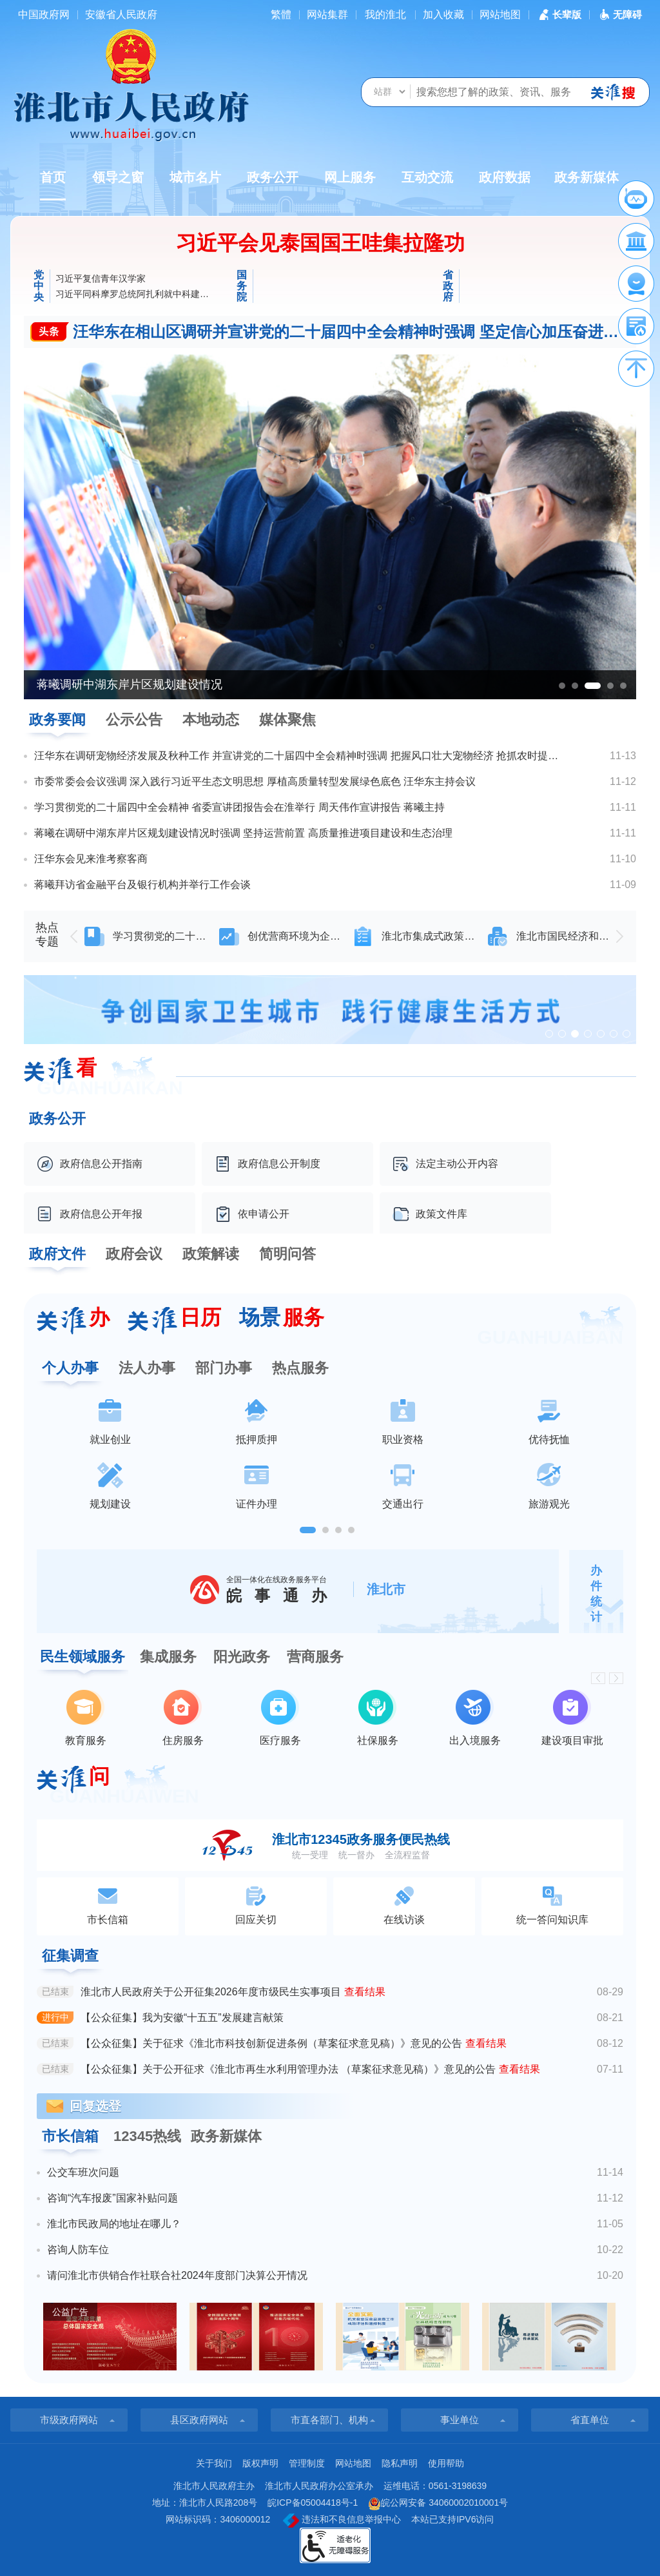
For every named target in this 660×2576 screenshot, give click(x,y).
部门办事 (223, 1368)
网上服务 (350, 177)
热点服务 (300, 1368)
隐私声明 (400, 2463)
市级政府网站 (69, 2419)
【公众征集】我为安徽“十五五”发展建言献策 (182, 2017)
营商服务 (315, 1657)
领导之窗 (118, 177)
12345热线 (147, 2136)
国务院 (242, 285)
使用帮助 (446, 2463)
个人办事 (70, 1368)
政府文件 (57, 1254)
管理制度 (307, 2463)
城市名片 (195, 177)
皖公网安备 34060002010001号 (438, 2503)
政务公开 (272, 177)
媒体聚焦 (287, 720)
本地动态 (210, 720)
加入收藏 (443, 14)
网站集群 (327, 14)
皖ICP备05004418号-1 (312, 2502)
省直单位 (589, 2419)
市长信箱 (70, 2136)
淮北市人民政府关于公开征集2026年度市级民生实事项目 (211, 1991)
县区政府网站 (199, 2419)
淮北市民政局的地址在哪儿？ (114, 2223)
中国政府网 (44, 14)
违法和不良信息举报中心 (342, 2520)
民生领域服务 (82, 1657)
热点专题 (47, 934)
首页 (53, 185)
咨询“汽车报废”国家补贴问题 (112, 2198)
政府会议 (134, 1254)
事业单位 (459, 2419)
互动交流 (427, 177)
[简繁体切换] (281, 14)
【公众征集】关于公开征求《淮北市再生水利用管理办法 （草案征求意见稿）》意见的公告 (288, 2069)
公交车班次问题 (83, 2172)
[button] (558, 14)
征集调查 (70, 1956)
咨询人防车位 (78, 2249)
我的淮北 (385, 14)
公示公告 (134, 720)
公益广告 (70, 2312)
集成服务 (168, 1657)
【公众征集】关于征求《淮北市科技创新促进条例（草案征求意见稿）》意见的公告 (271, 2043)
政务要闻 (57, 720)
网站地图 (500, 14)
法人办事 (147, 1368)
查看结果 (364, 1991)
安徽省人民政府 (121, 14)
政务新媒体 (586, 177)
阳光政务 (241, 1657)
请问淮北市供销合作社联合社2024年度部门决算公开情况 (177, 2275)
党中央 (39, 285)
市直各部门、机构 (329, 2419)
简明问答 (287, 1254)
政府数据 (504, 177)
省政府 (448, 285)
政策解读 (210, 1254)
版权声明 (260, 2463)
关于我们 (214, 2463)
